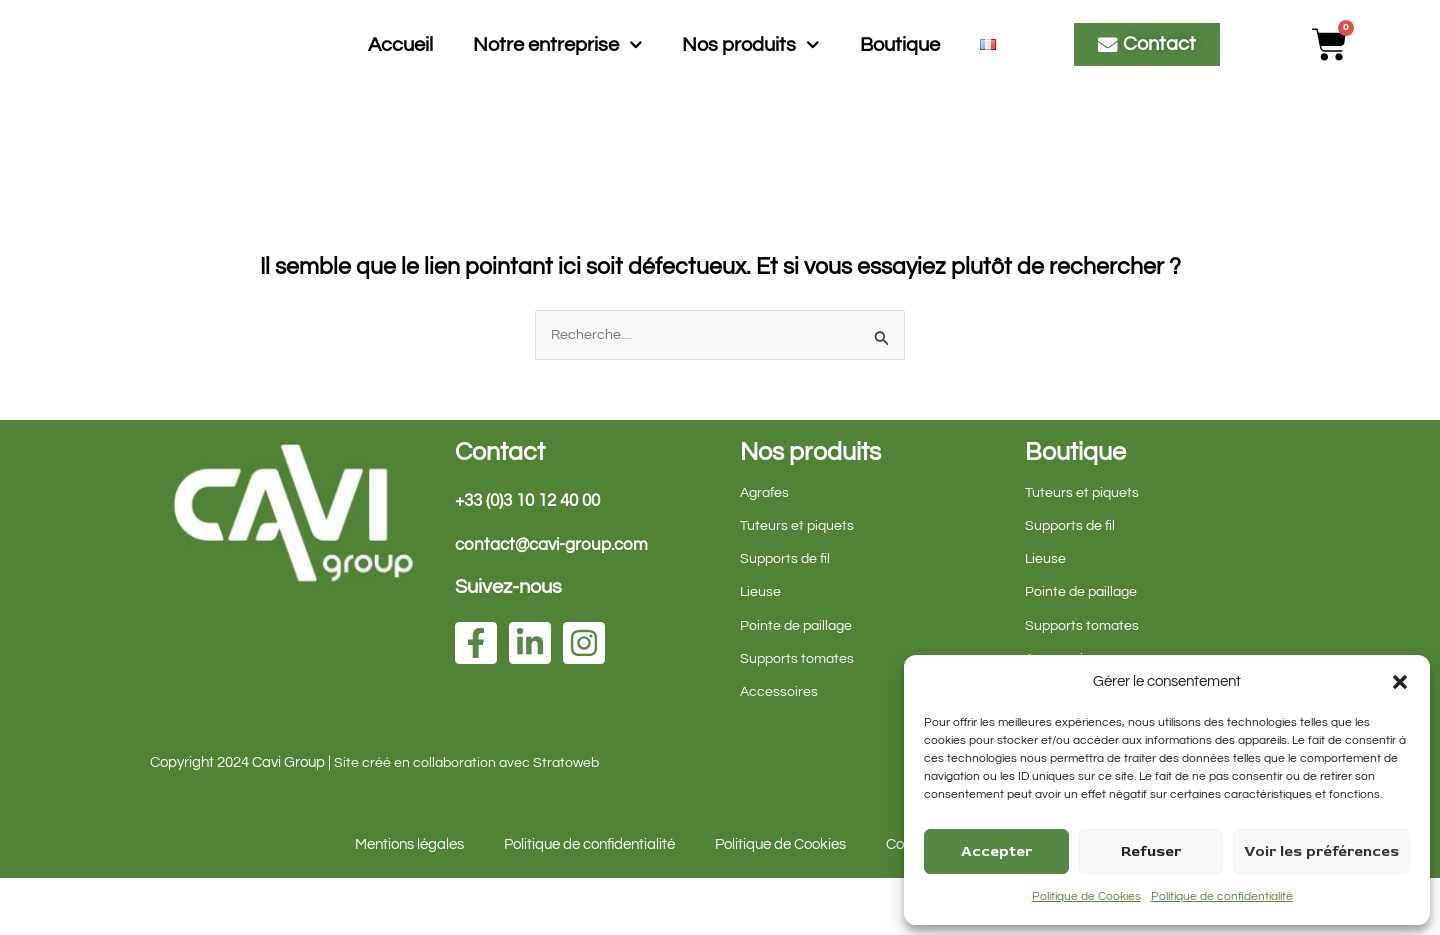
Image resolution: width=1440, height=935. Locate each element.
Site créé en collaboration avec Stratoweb (470, 819)
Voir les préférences (1321, 851)
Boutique (900, 72)
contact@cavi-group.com (558, 601)
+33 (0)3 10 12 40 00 (534, 557)
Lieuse (761, 648)
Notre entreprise (558, 73)
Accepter (996, 851)
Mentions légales (409, 901)
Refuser (1151, 851)
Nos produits (751, 73)
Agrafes (766, 549)
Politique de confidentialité (1222, 896)
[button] (1400, 682)
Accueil (400, 72)
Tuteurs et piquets (798, 582)
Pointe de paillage (798, 682)
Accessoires (779, 748)
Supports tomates (799, 715)
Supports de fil (786, 615)
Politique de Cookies (1086, 896)
